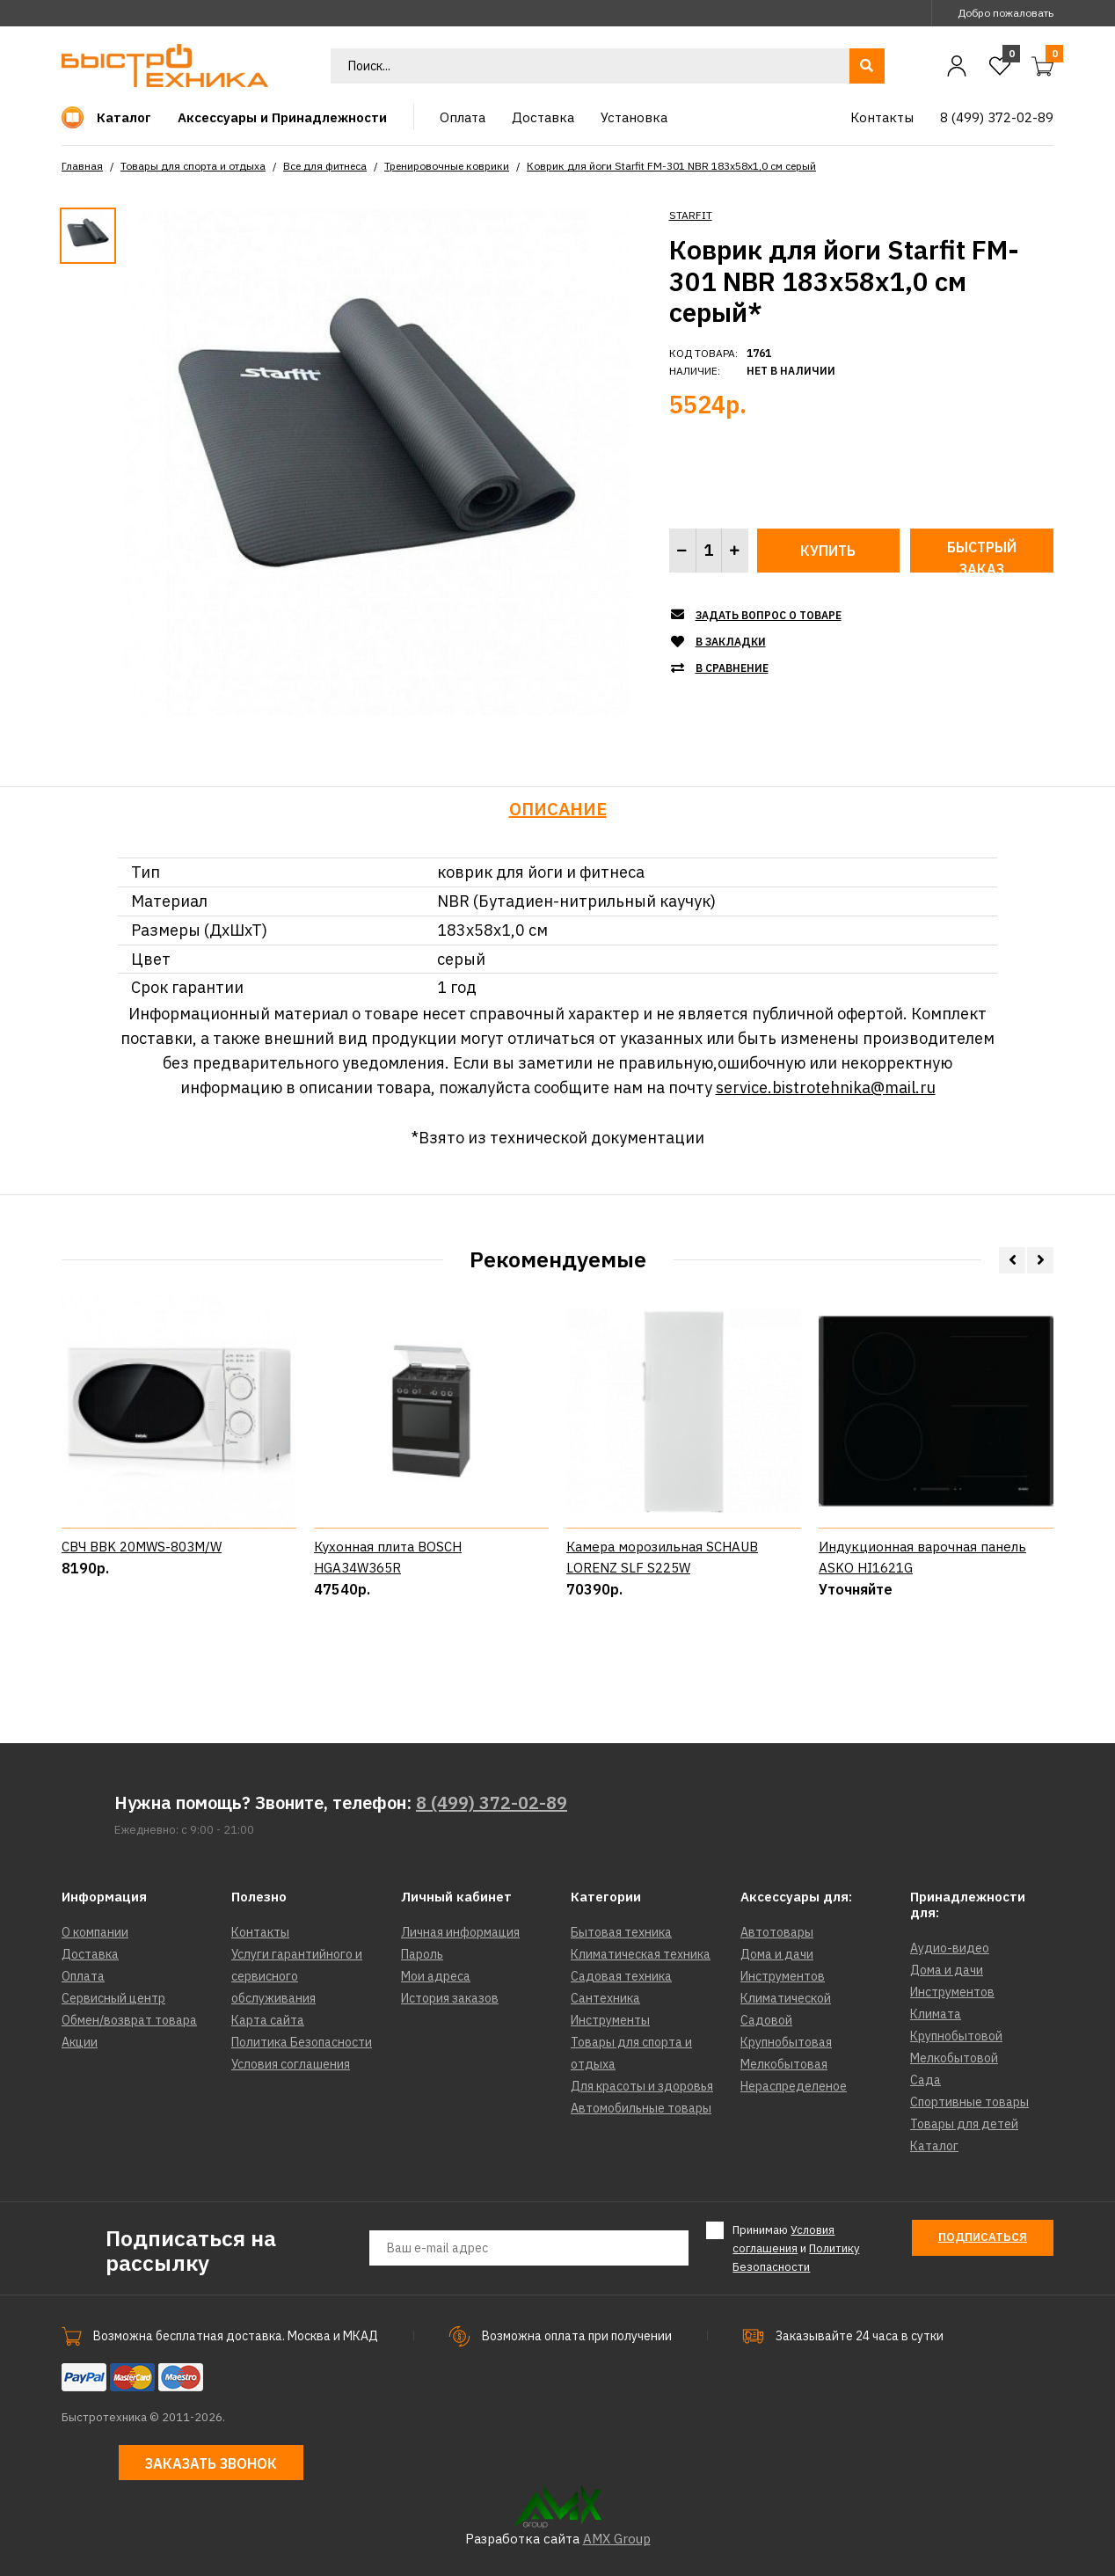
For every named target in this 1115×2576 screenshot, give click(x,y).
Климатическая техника (641, 1954)
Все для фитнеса (325, 165)
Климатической (785, 1998)
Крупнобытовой (956, 2036)
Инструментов (782, 1976)
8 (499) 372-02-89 (491, 1802)
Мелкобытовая (783, 2064)
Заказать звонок (211, 2463)
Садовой (766, 2020)
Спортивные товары (969, 2102)
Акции (80, 2042)
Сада (925, 2080)
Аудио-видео (949, 1948)
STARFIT (690, 215)
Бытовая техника (621, 1932)
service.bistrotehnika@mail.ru (826, 1087)
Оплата (83, 1976)
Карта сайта (267, 2020)
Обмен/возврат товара (129, 2020)
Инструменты (610, 2020)
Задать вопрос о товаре (769, 615)
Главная (82, 165)
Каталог (934, 2146)
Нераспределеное (793, 2086)
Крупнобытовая (786, 2042)
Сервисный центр (113, 1998)
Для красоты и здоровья (642, 2086)
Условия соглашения (290, 2064)
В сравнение (732, 668)
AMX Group (617, 2538)
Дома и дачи (776, 1954)
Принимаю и (795, 2248)
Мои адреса (435, 1976)
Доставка (90, 1954)
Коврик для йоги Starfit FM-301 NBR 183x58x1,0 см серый (671, 165)
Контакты (260, 1932)
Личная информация (460, 1932)
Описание (558, 809)
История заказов (450, 1998)
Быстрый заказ (982, 555)
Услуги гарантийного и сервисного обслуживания (296, 1976)
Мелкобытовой (954, 2058)
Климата (935, 2014)
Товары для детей (964, 2124)
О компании (95, 1932)
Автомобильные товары (641, 2108)
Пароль (422, 1954)
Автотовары (776, 1932)
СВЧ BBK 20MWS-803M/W (142, 1624)
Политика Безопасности (301, 2042)
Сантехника (605, 1998)
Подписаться (982, 2236)
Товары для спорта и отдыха (193, 165)
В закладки (731, 641)
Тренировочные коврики (446, 165)
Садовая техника (621, 1976)
